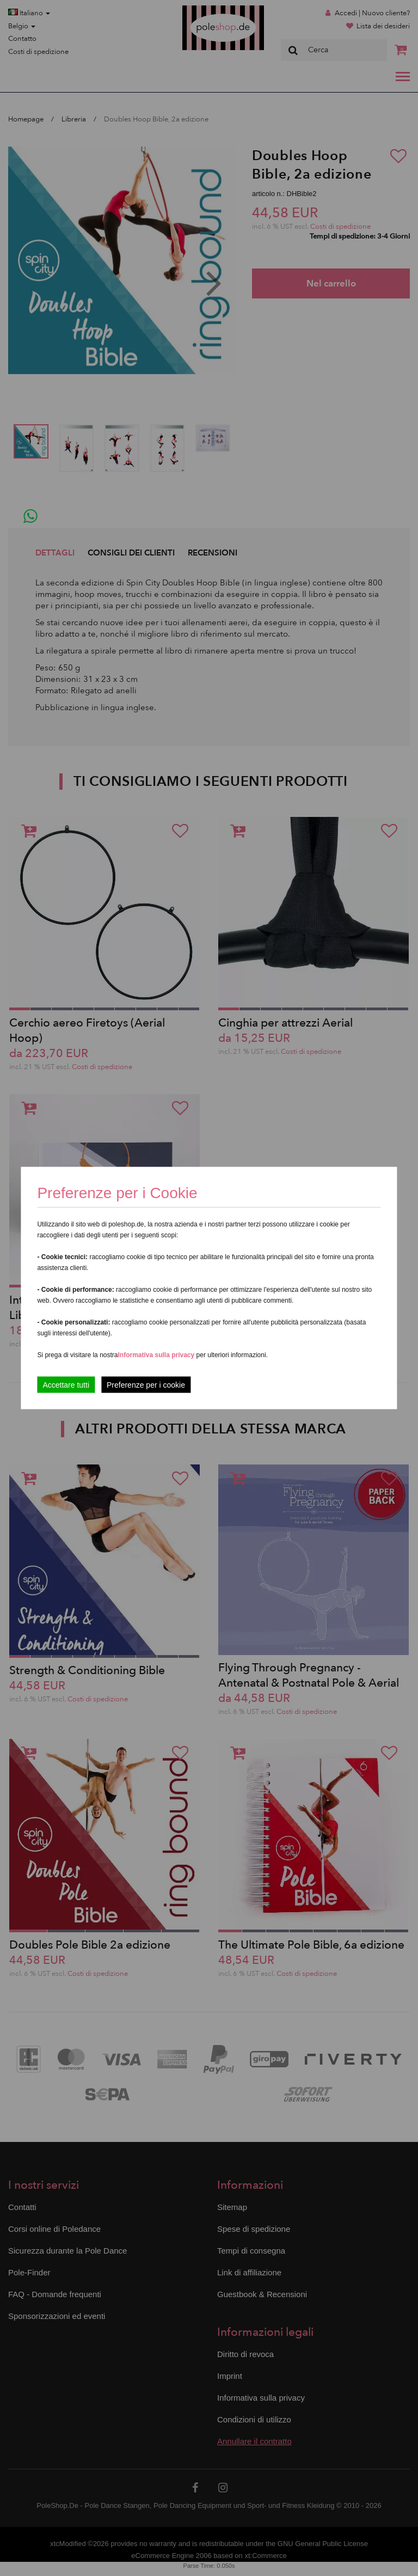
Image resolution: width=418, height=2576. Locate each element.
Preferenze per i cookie (146, 1385)
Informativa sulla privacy (156, 1355)
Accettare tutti (65, 1385)
